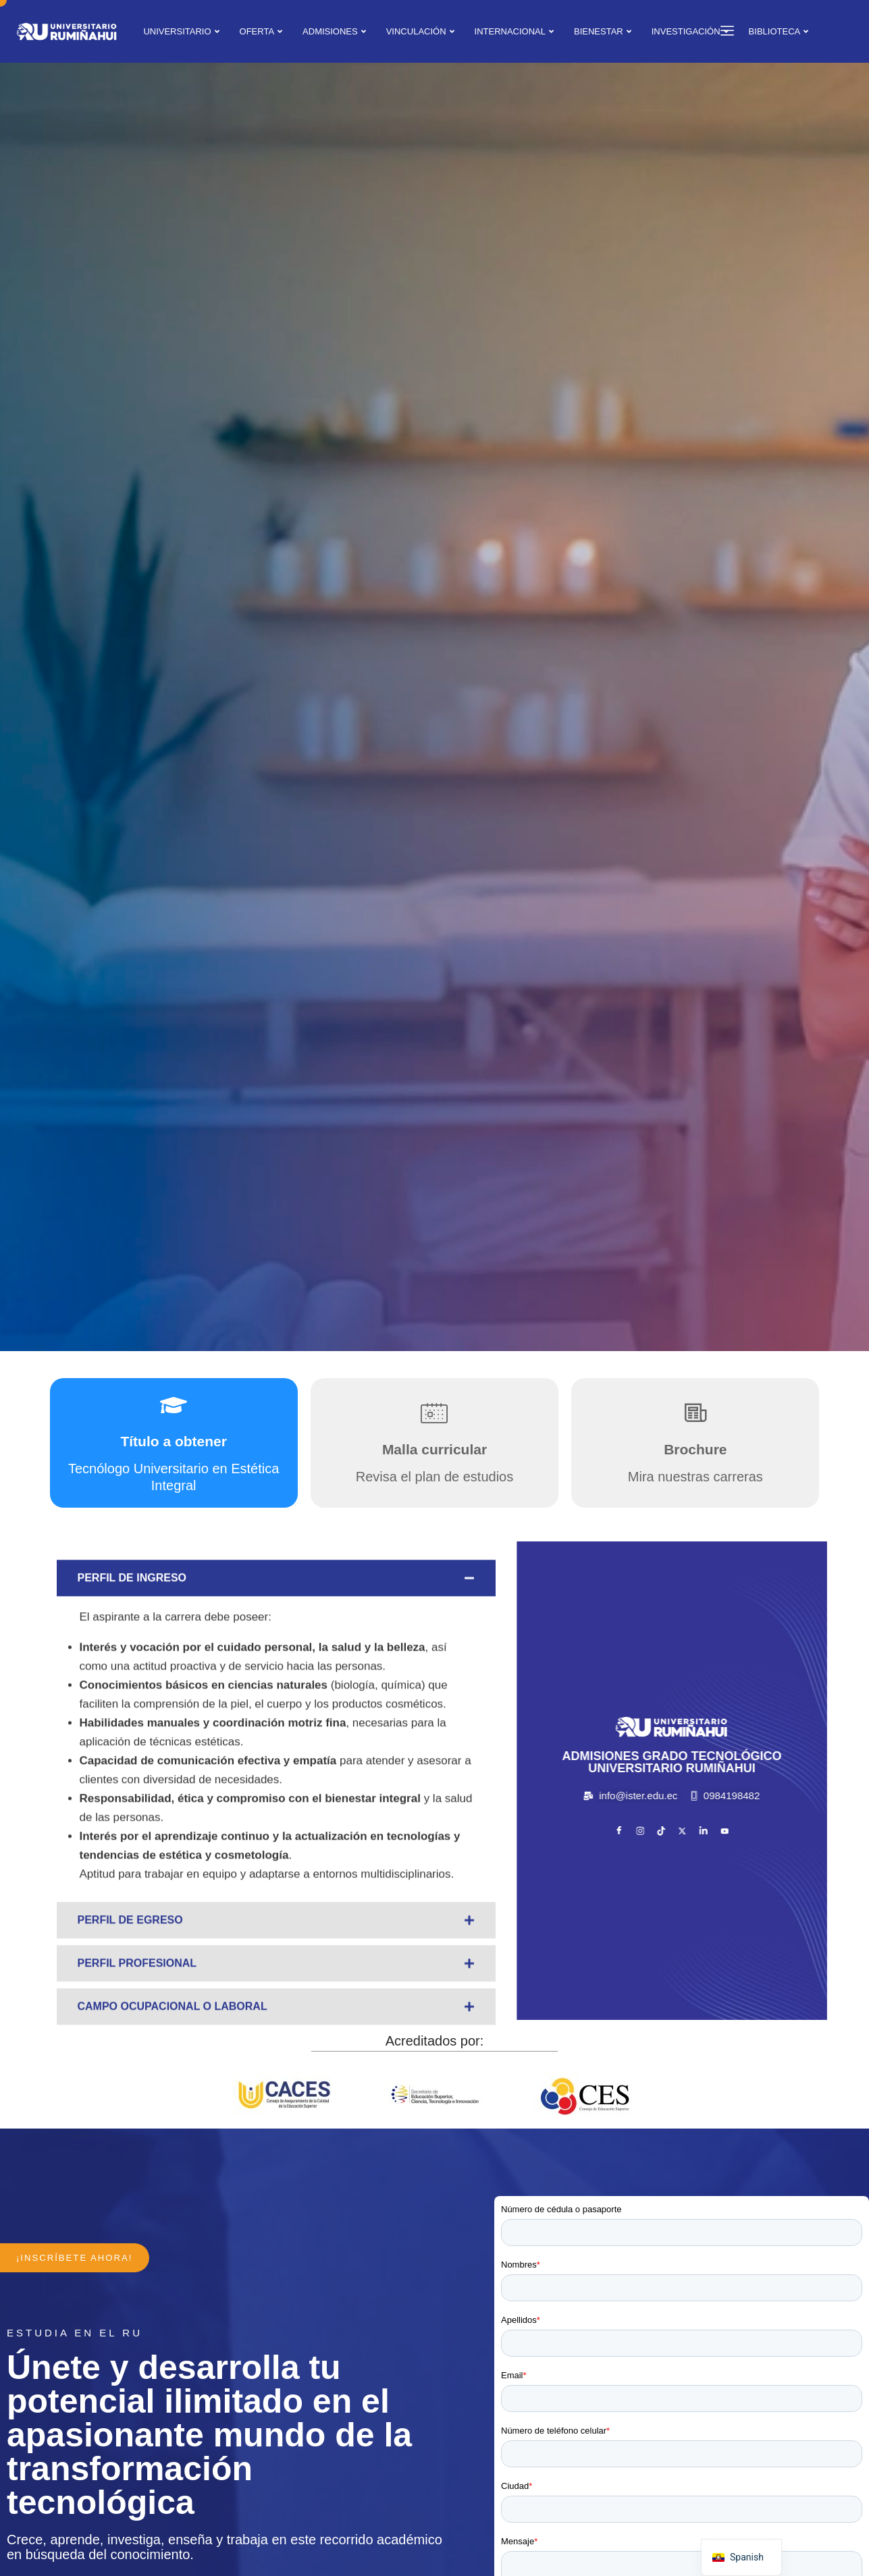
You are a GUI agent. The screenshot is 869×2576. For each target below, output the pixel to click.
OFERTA (261, 31)
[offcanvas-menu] (722, 31)
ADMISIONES (334, 31)
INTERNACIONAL (514, 31)
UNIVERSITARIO (181, 31)
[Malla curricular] (434, 1413)
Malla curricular (434, 1449)
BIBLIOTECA (779, 31)
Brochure (695, 1449)
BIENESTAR (602, 31)
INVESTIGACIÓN (690, 31)
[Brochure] (695, 1413)
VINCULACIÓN (420, 31)
